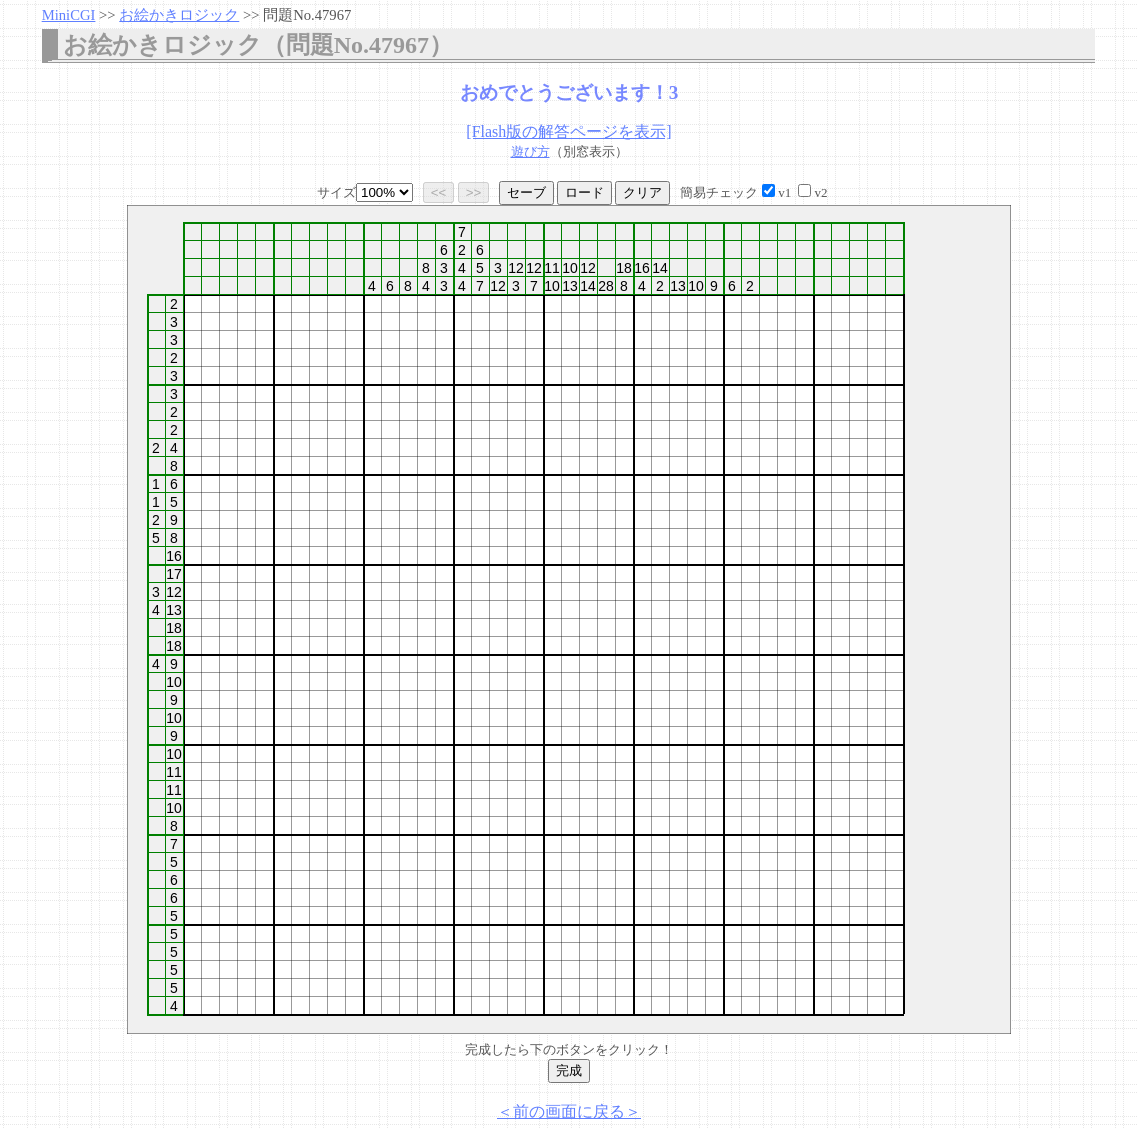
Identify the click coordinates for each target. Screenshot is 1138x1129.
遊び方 (530, 151)
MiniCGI (69, 15)
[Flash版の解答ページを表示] (568, 131)
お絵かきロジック (179, 15)
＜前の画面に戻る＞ (569, 1111)
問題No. (307, 15)
